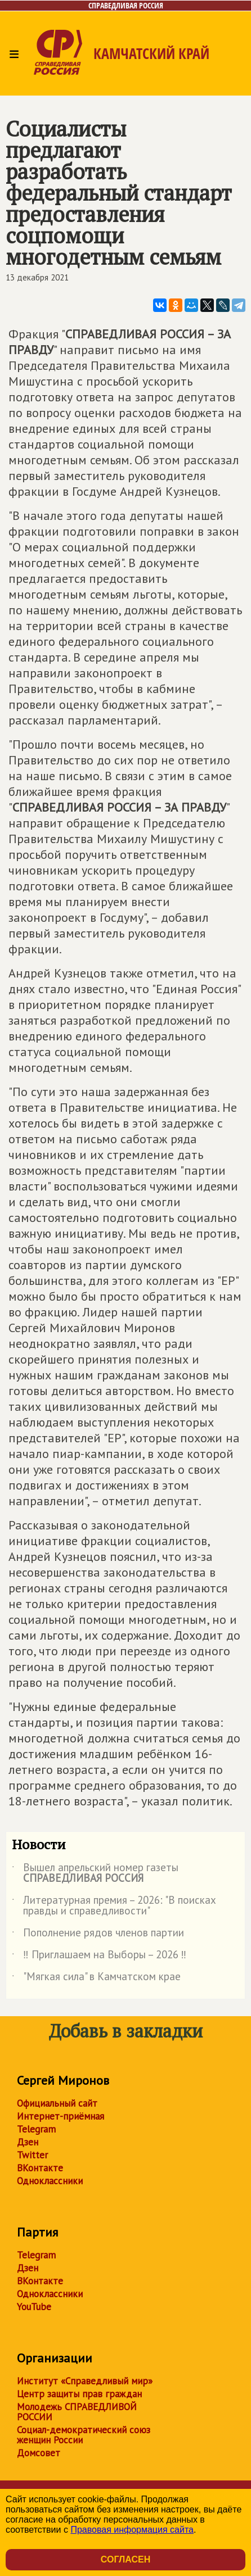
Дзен (27, 2142)
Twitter (32, 2155)
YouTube (34, 2307)
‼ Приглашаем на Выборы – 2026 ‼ (99, 1956)
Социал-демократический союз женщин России (83, 2435)
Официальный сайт (57, 2103)
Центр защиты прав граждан (79, 2394)
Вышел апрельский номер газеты (95, 1873)
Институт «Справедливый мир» (85, 2381)
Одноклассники (50, 2181)
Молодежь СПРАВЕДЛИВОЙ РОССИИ (77, 2412)
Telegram (36, 2129)
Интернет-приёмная (60, 2116)
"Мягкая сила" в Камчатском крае (96, 1978)
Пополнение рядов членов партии (98, 1934)
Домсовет (38, 2453)
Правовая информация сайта (132, 2529)
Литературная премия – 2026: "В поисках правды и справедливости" (114, 1906)
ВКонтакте (40, 2168)
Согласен (125, 2559)
